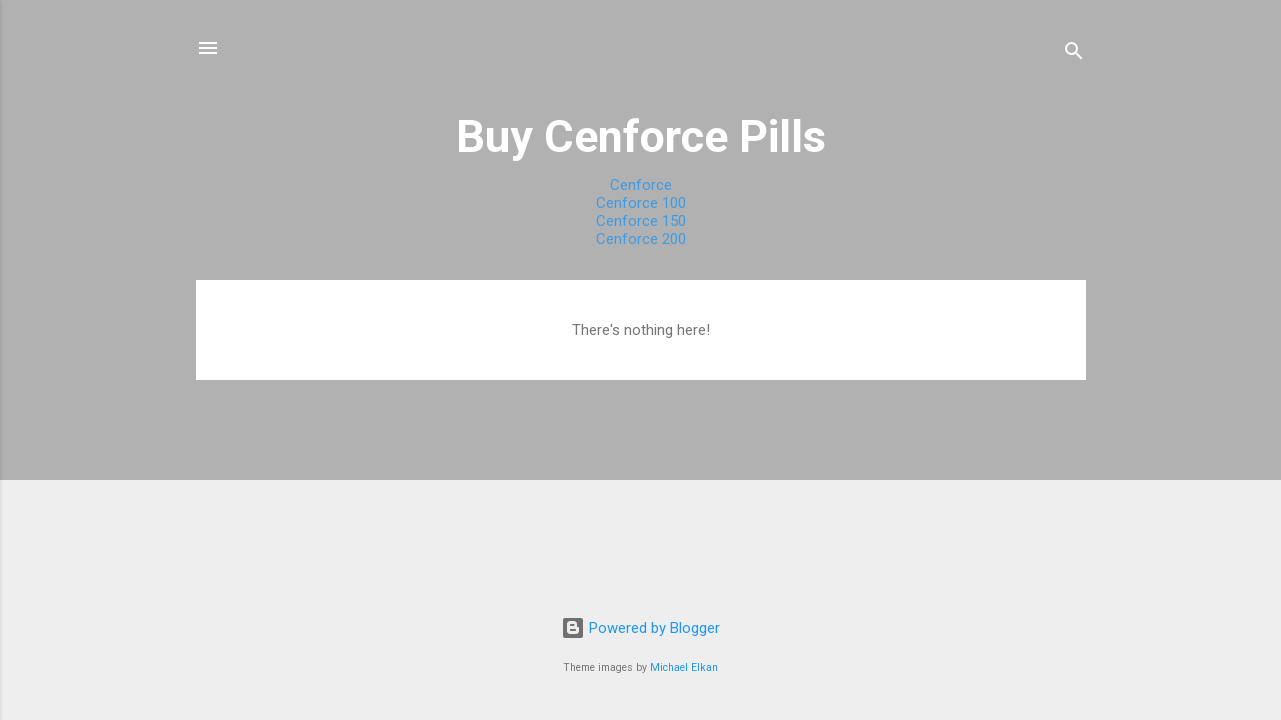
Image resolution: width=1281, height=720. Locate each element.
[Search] (1074, 54)
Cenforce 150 (641, 221)
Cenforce (641, 185)
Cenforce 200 (641, 239)
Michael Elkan (684, 667)
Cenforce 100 (641, 203)
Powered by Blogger (640, 628)
